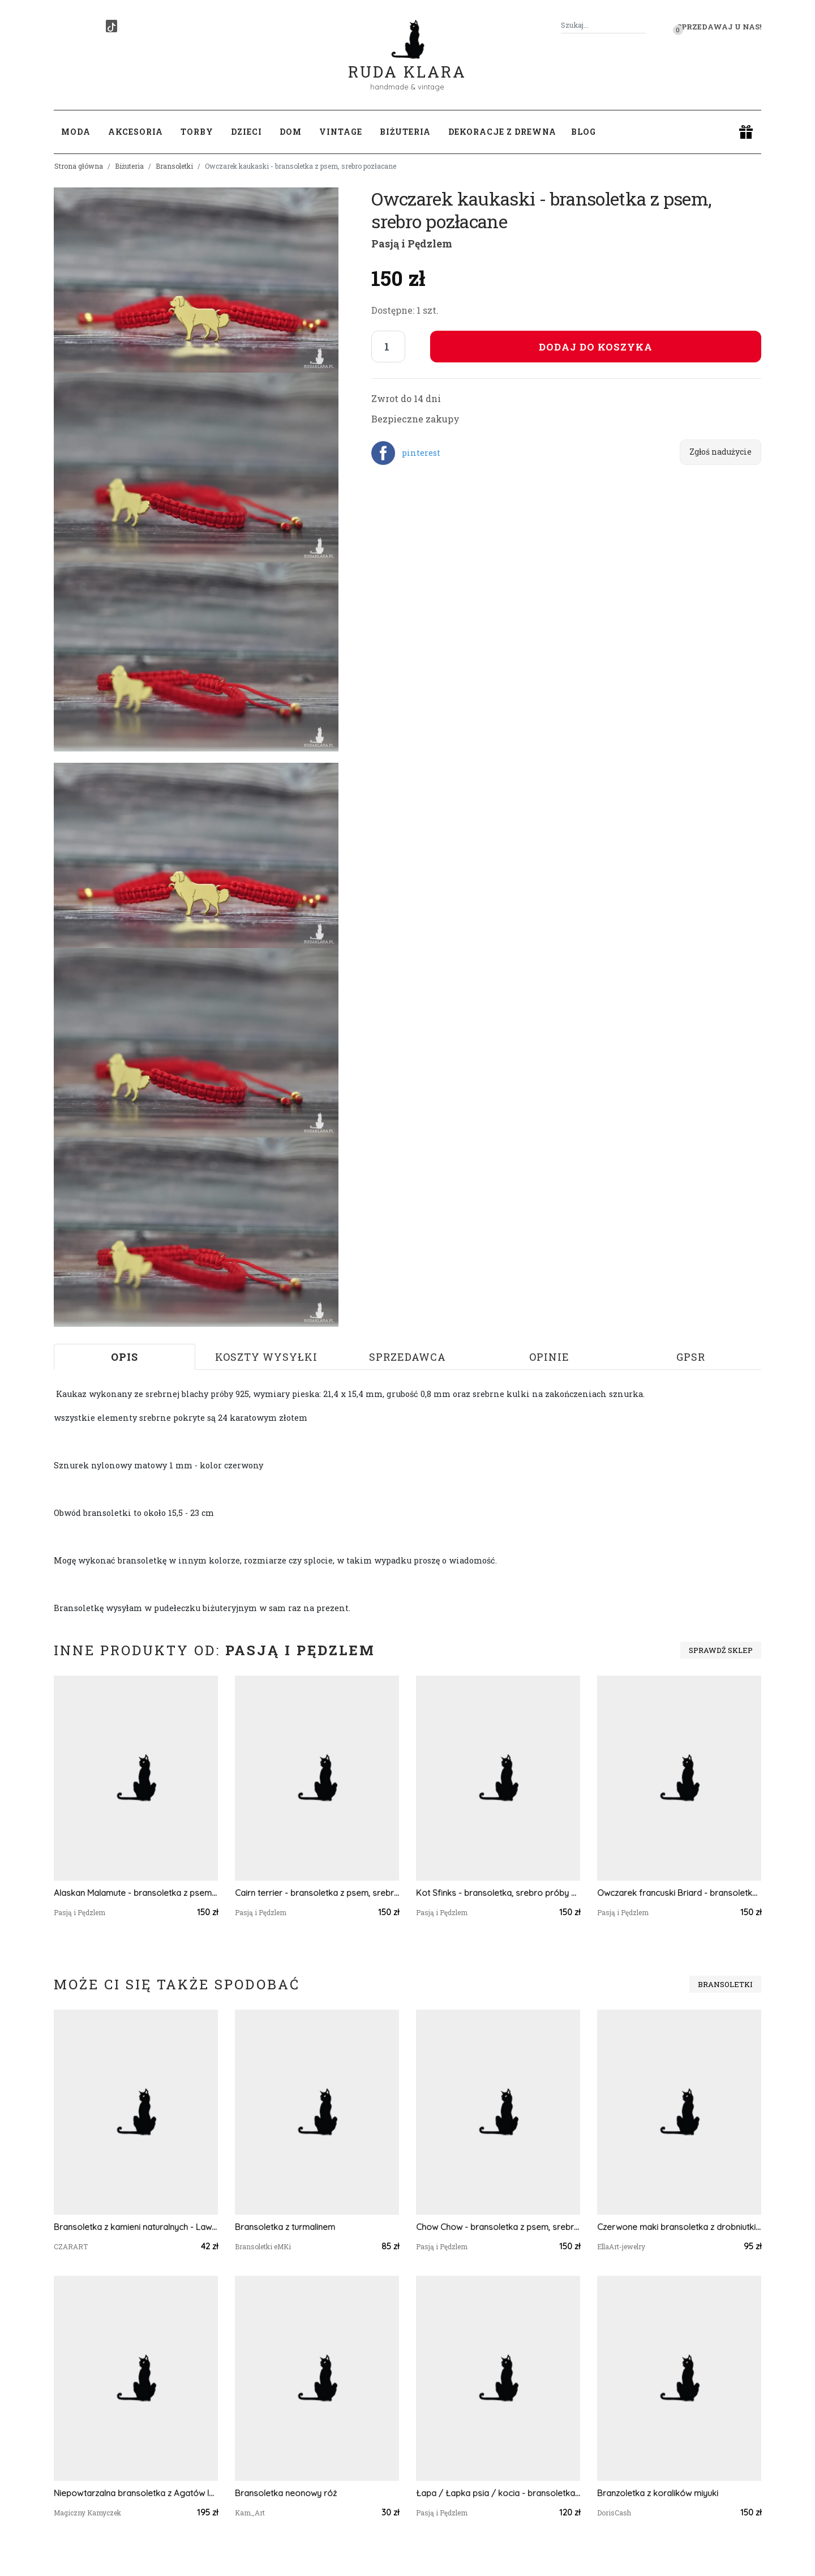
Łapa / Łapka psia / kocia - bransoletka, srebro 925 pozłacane (498, 2493)
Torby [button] (197, 131)
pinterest (421, 452)
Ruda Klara (407, 63)
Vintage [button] (340, 131)
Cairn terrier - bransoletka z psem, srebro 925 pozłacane (317, 1892)
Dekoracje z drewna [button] (502, 131)
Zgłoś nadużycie (720, 451)
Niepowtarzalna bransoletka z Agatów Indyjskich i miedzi (136, 2493)
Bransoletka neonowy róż (286, 2493)
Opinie (549, 1357)
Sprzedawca (407, 1357)
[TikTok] (111, 26)
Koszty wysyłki (266, 1357)
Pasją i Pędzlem (411, 243)
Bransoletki (174, 165)
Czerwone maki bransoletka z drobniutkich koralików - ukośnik (679, 2227)
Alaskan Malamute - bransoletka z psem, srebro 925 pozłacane (136, 1892)
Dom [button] (291, 131)
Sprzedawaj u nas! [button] (719, 27)
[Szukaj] (641, 25)
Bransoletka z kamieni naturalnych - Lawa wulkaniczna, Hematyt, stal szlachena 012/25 (136, 2227)
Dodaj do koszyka (596, 346)
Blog (583, 131)
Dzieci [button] (246, 131)
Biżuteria (129, 165)
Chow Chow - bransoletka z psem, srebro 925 (498, 2227)
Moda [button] (76, 131)
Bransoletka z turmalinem (285, 2227)
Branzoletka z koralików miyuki (657, 2493)
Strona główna (78, 165)
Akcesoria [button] (135, 131)
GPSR (690, 1357)
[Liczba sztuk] (388, 346)
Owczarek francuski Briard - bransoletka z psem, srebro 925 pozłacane (679, 1892)
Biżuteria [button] (405, 131)
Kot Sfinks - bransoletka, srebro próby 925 (498, 1892)
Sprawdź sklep (721, 1650)
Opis (124, 1357)
